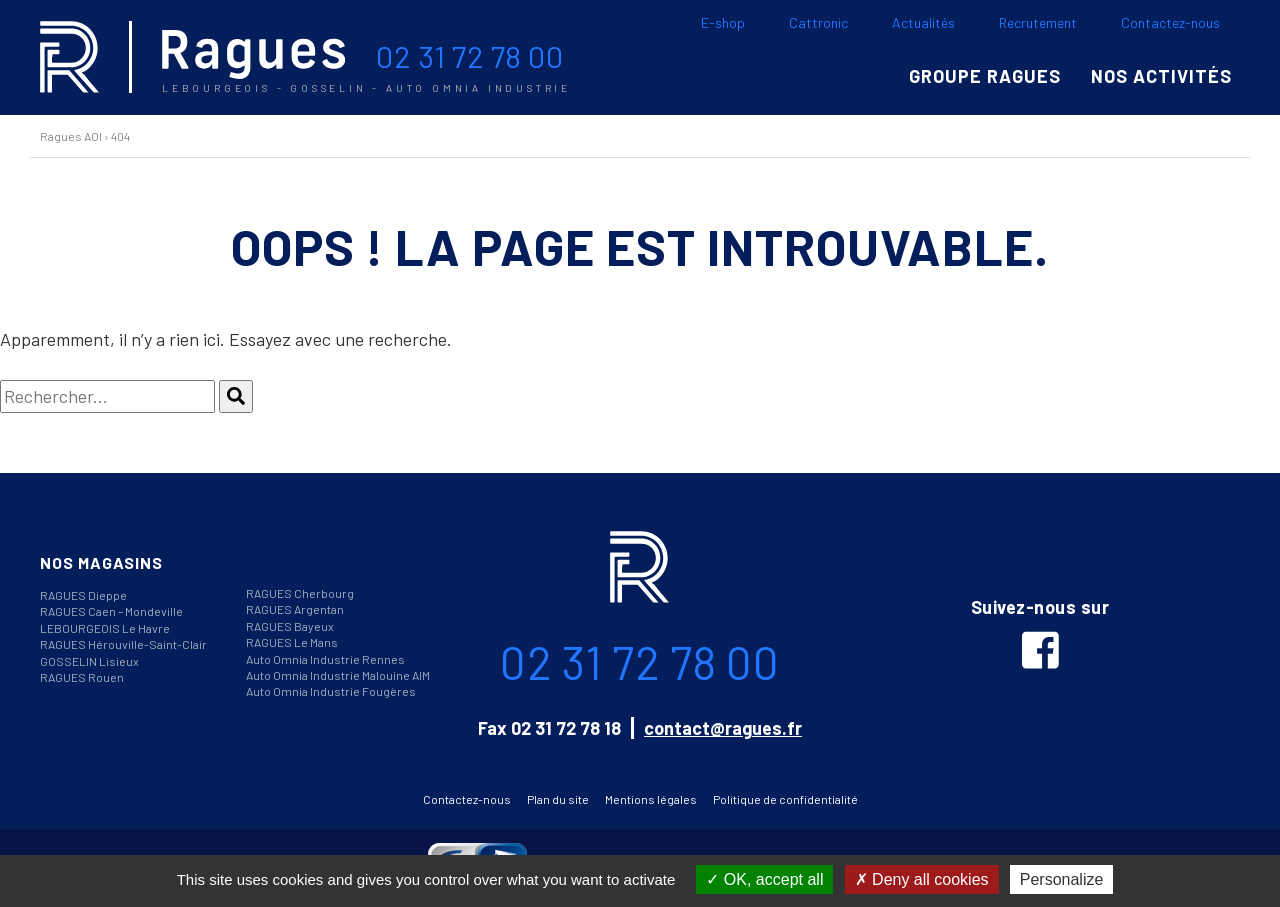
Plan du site (558, 799)
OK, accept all (764, 879)
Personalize (1062, 879)
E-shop (723, 22)
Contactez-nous (1170, 22)
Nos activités (1161, 76)
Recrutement (1038, 22)
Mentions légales (651, 799)
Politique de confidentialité (785, 799)
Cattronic (818, 22)
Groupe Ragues (985, 76)
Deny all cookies (922, 879)
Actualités (923, 22)
